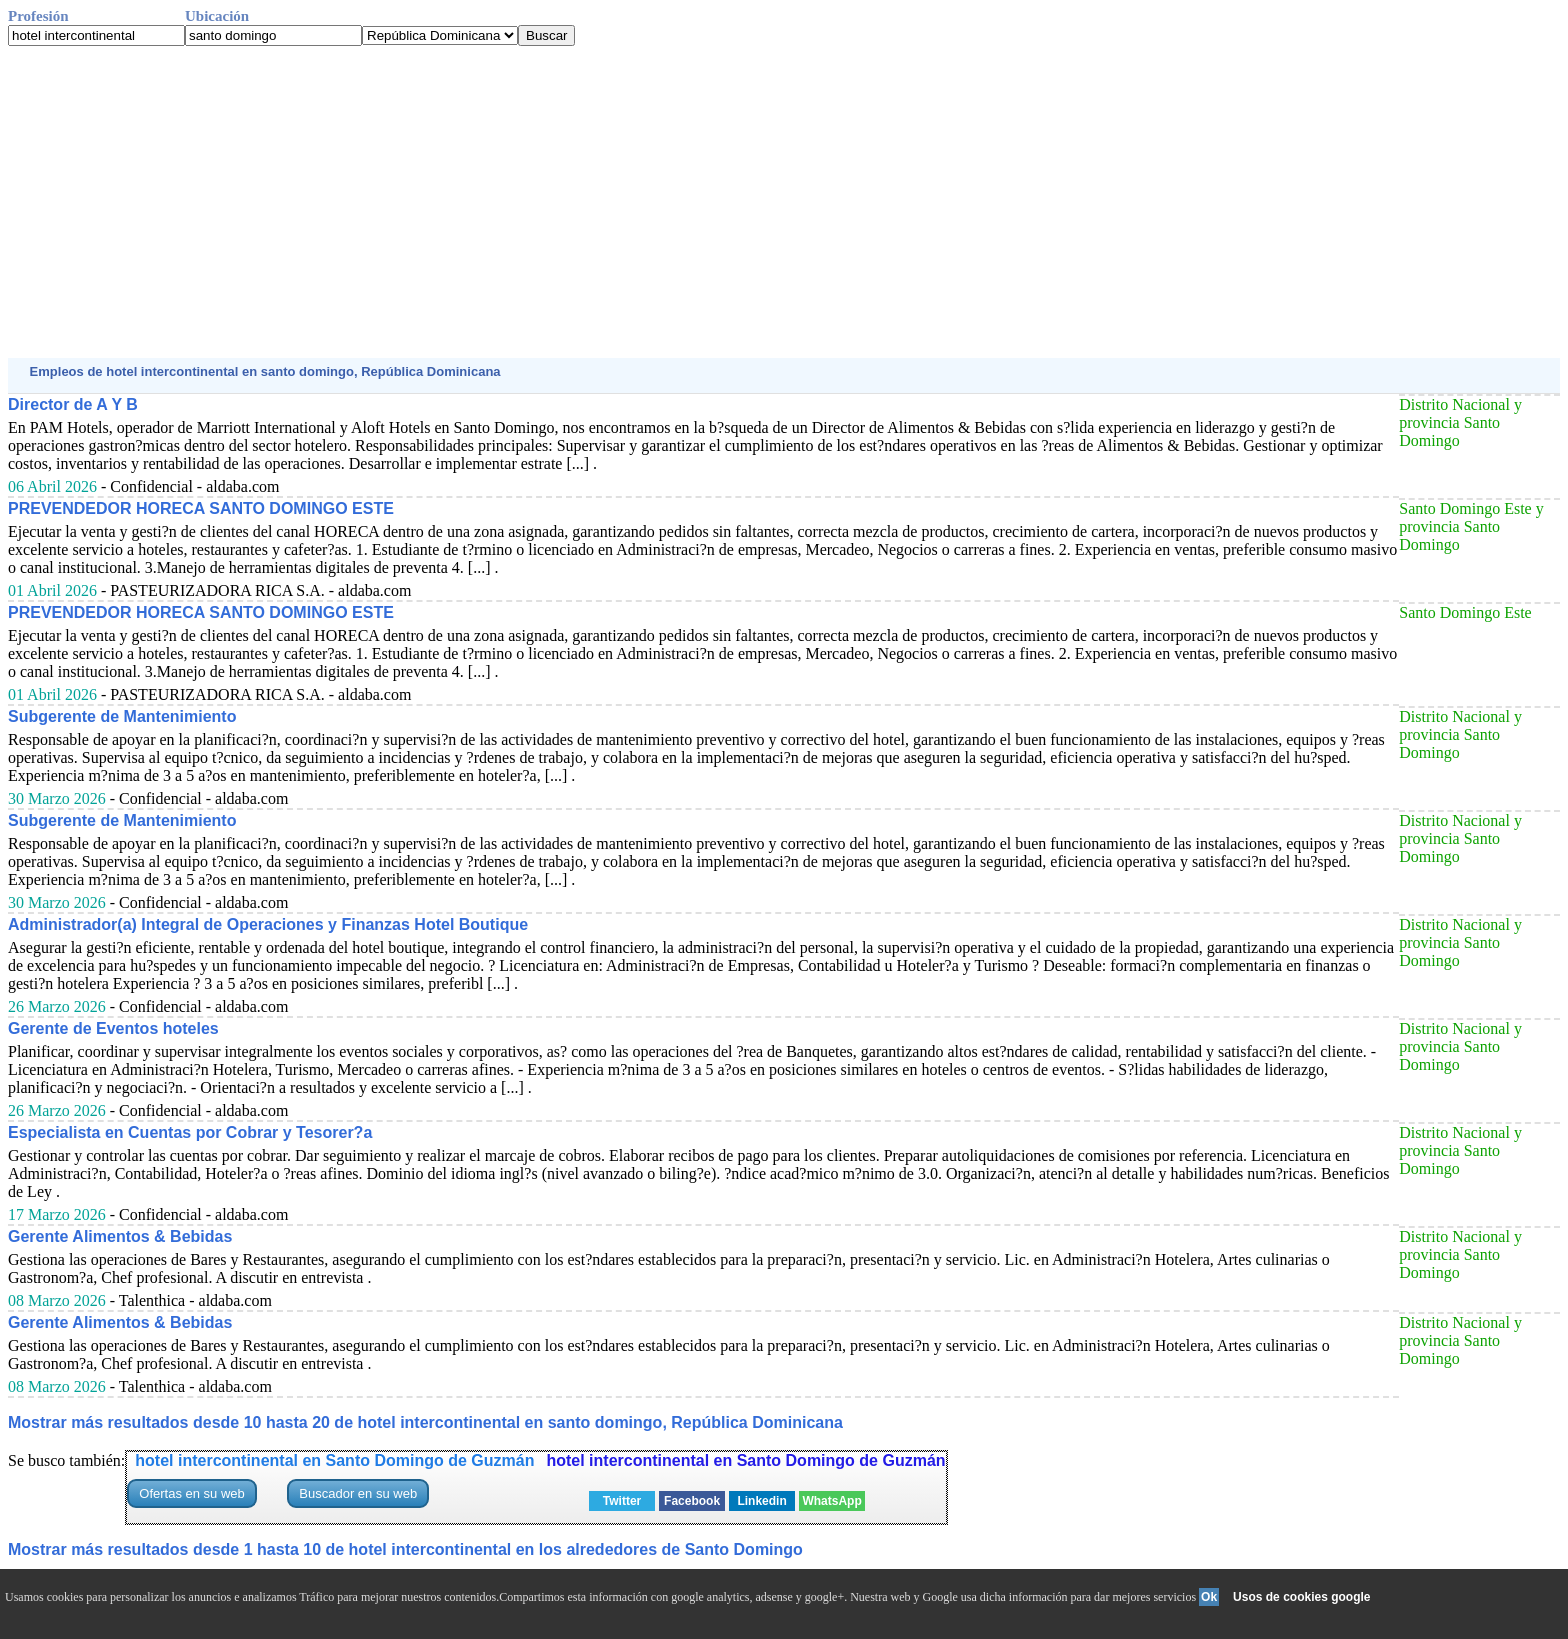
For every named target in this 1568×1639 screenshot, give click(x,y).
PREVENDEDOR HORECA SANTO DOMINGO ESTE (201, 508)
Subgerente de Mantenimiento (122, 716)
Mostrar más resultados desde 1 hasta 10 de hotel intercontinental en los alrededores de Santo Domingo (405, 1549)
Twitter (622, 1501)
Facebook (692, 1501)
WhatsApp (831, 1501)
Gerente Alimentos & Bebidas (120, 1236)
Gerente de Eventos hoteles (113, 1028)
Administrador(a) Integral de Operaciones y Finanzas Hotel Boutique (268, 924)
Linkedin (761, 1501)
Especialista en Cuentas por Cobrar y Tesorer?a (190, 1132)
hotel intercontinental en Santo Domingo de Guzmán (334, 1460)
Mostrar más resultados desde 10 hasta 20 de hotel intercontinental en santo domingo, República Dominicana (425, 1422)
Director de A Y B (73, 404)
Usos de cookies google (1301, 1597)
